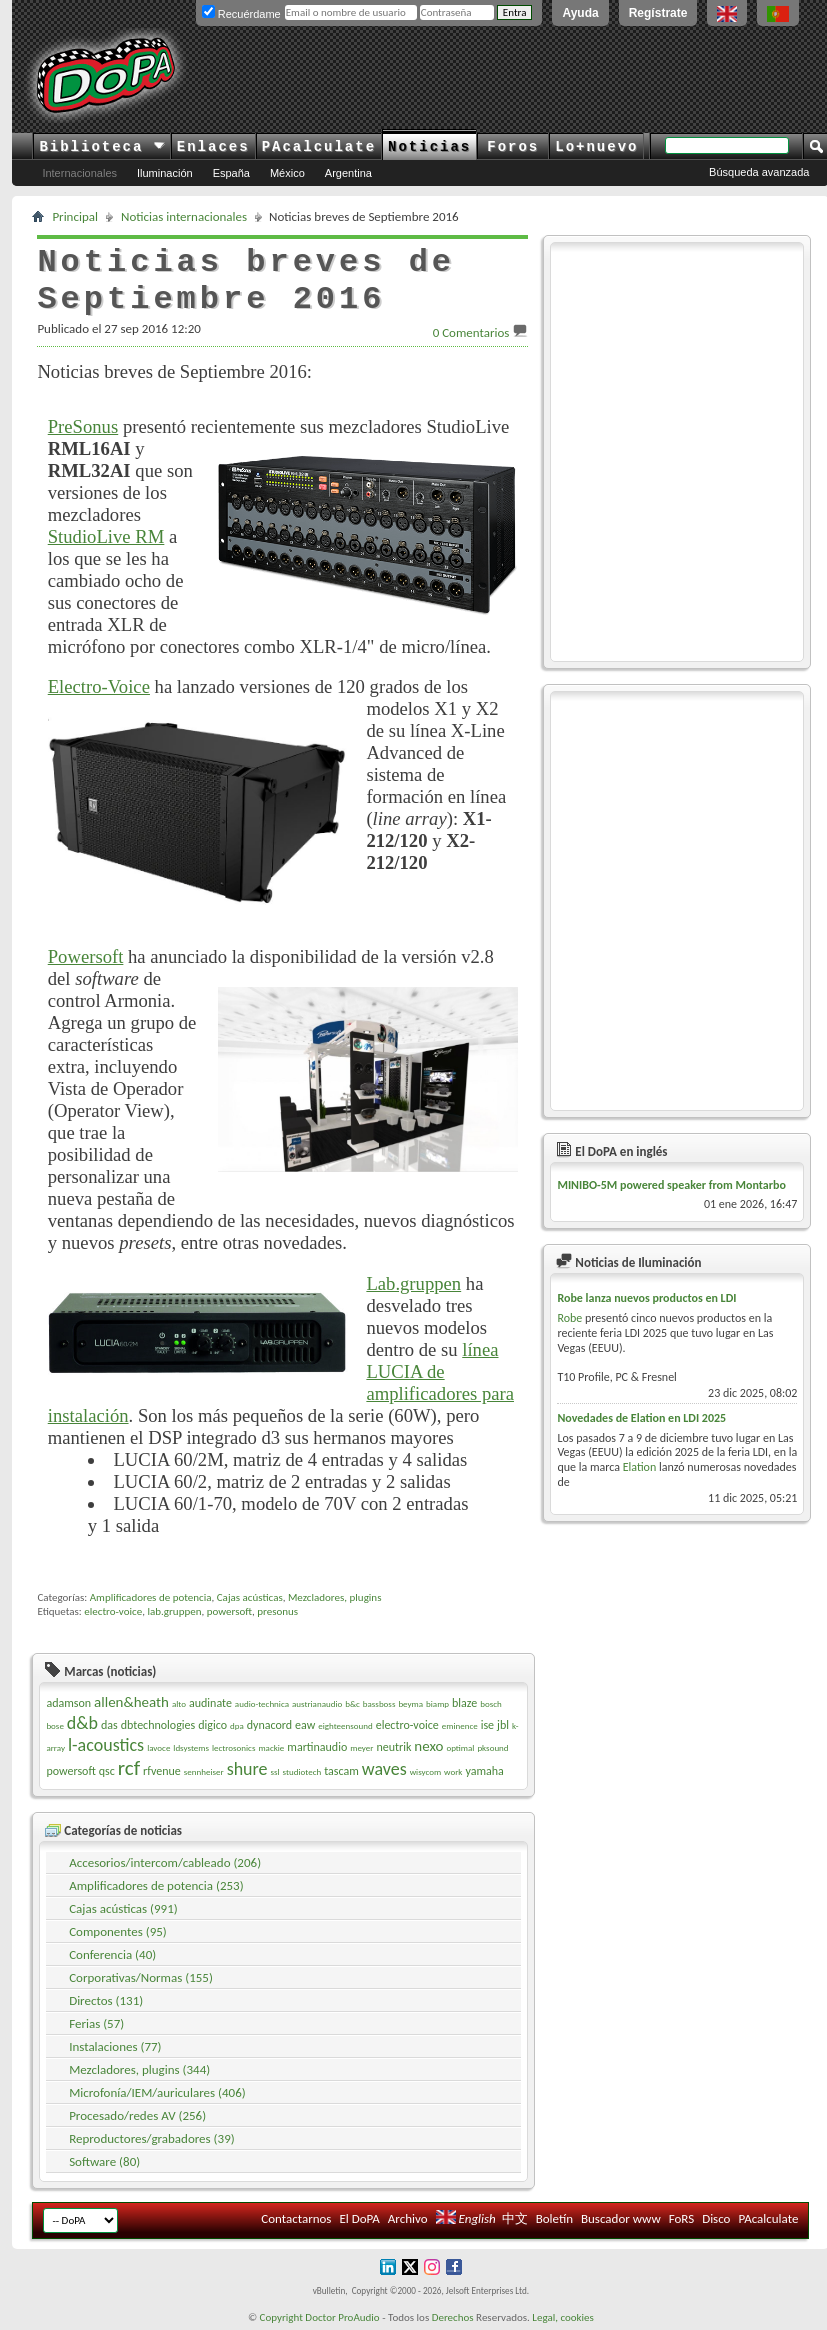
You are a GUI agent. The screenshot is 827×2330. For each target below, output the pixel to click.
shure (247, 1769)
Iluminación (165, 173)
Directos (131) (106, 2000)
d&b (82, 1723)
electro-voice (113, 1611)
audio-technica (262, 1703)
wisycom (425, 1771)
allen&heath (131, 1702)
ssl (275, 1771)
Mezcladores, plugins (334, 1597)
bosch (491, 1703)
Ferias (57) (96, 2023)
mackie (271, 1747)
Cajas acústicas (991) (123, 1908)
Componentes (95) (118, 1931)
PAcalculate (319, 147)
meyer (361, 1747)
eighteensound (345, 1725)
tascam (341, 1771)
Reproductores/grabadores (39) (152, 2138)
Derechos (453, 2317)
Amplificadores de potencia (151, 1597)
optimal (460, 1747)
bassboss (379, 1703)
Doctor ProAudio (342, 2317)
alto (179, 1703)
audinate (210, 1703)
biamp (437, 1703)
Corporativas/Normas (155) (141, 1977)
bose (54, 1725)
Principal (75, 216)
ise (487, 1725)
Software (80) (104, 2161)
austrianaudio (317, 1703)
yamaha (484, 1771)
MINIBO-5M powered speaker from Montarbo (671, 1185)
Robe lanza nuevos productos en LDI (646, 1298)
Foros (513, 147)
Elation (640, 1467)
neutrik (393, 1747)
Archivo (408, 2218)
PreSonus (83, 426)
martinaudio (317, 1747)
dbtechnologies (158, 1725)
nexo (428, 1746)
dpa (237, 1725)
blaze (464, 1703)
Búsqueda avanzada (759, 172)
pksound (492, 1747)
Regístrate (658, 13)
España (231, 173)
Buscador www (621, 2218)
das (109, 1725)
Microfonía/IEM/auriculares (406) (157, 2092)
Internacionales (79, 173)
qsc (107, 1771)
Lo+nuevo (596, 147)
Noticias (429, 147)
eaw (305, 1725)
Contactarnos (296, 2218)
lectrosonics (234, 1747)
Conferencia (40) (112, 1954)
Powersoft (86, 956)
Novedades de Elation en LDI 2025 (641, 1418)
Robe (569, 1318)
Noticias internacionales (184, 216)
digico (212, 1725)
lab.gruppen (174, 1611)
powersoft (229, 1611)
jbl (503, 1725)
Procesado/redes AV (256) (137, 2115)
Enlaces (213, 147)
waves (384, 1769)
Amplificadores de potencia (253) (156, 1885)
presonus (277, 1611)
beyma (410, 1703)
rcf (129, 1768)
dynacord (269, 1725)
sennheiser (204, 1771)
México (287, 173)
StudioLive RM (106, 536)
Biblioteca (101, 147)
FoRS (682, 2218)
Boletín (554, 2218)
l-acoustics (106, 1745)
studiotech (302, 1771)
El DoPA (359, 2218)
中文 (515, 2218)
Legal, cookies (563, 2317)
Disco (716, 2218)
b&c (352, 1703)
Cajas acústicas (250, 1597)
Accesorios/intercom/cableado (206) (165, 1862)
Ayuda (580, 13)
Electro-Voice (99, 686)
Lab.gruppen (413, 1283)
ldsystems (191, 1747)
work (453, 1771)
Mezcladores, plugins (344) (139, 2069)
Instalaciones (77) (115, 2046)
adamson (68, 1703)
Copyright (281, 2317)
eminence (460, 1725)
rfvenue (162, 1771)
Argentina (348, 173)
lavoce (158, 1747)
